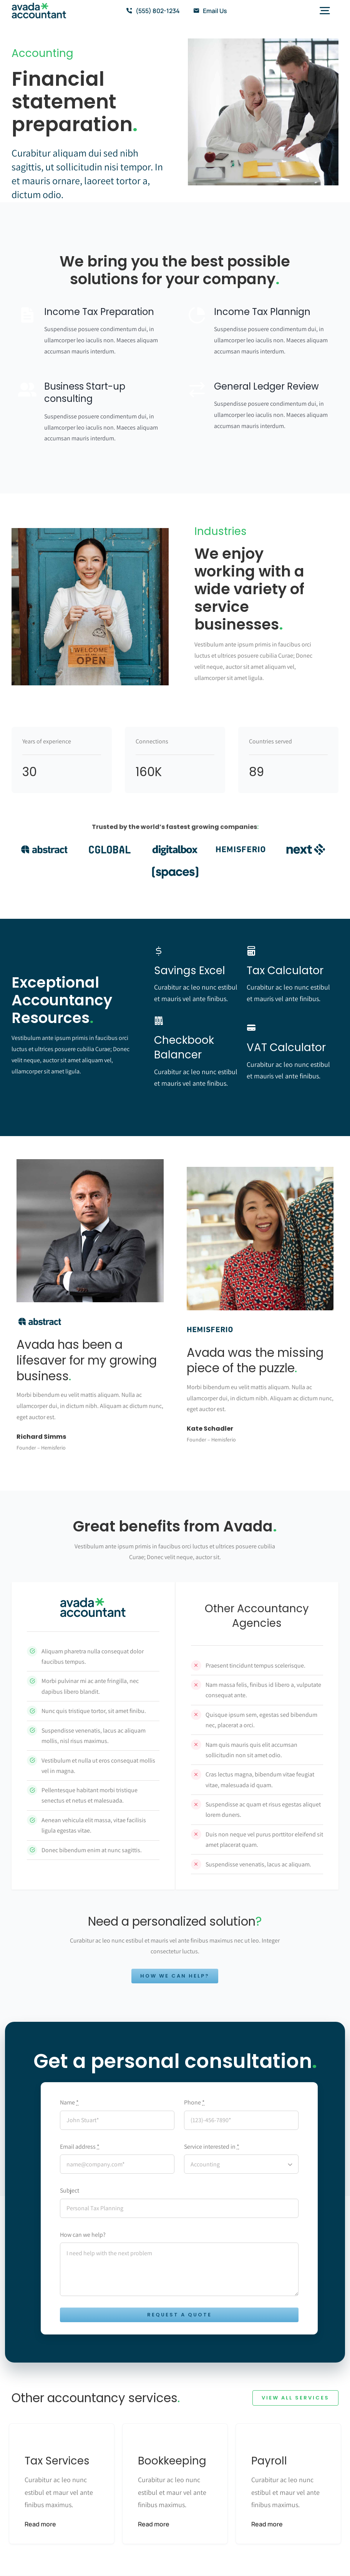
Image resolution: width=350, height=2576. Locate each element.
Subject (69, 2190)
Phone (194, 2102)
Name (69, 2102)
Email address (80, 2147)
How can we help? (83, 2235)
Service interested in (211, 2147)
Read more (40, 2524)
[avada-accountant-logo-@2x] (39, 6)
